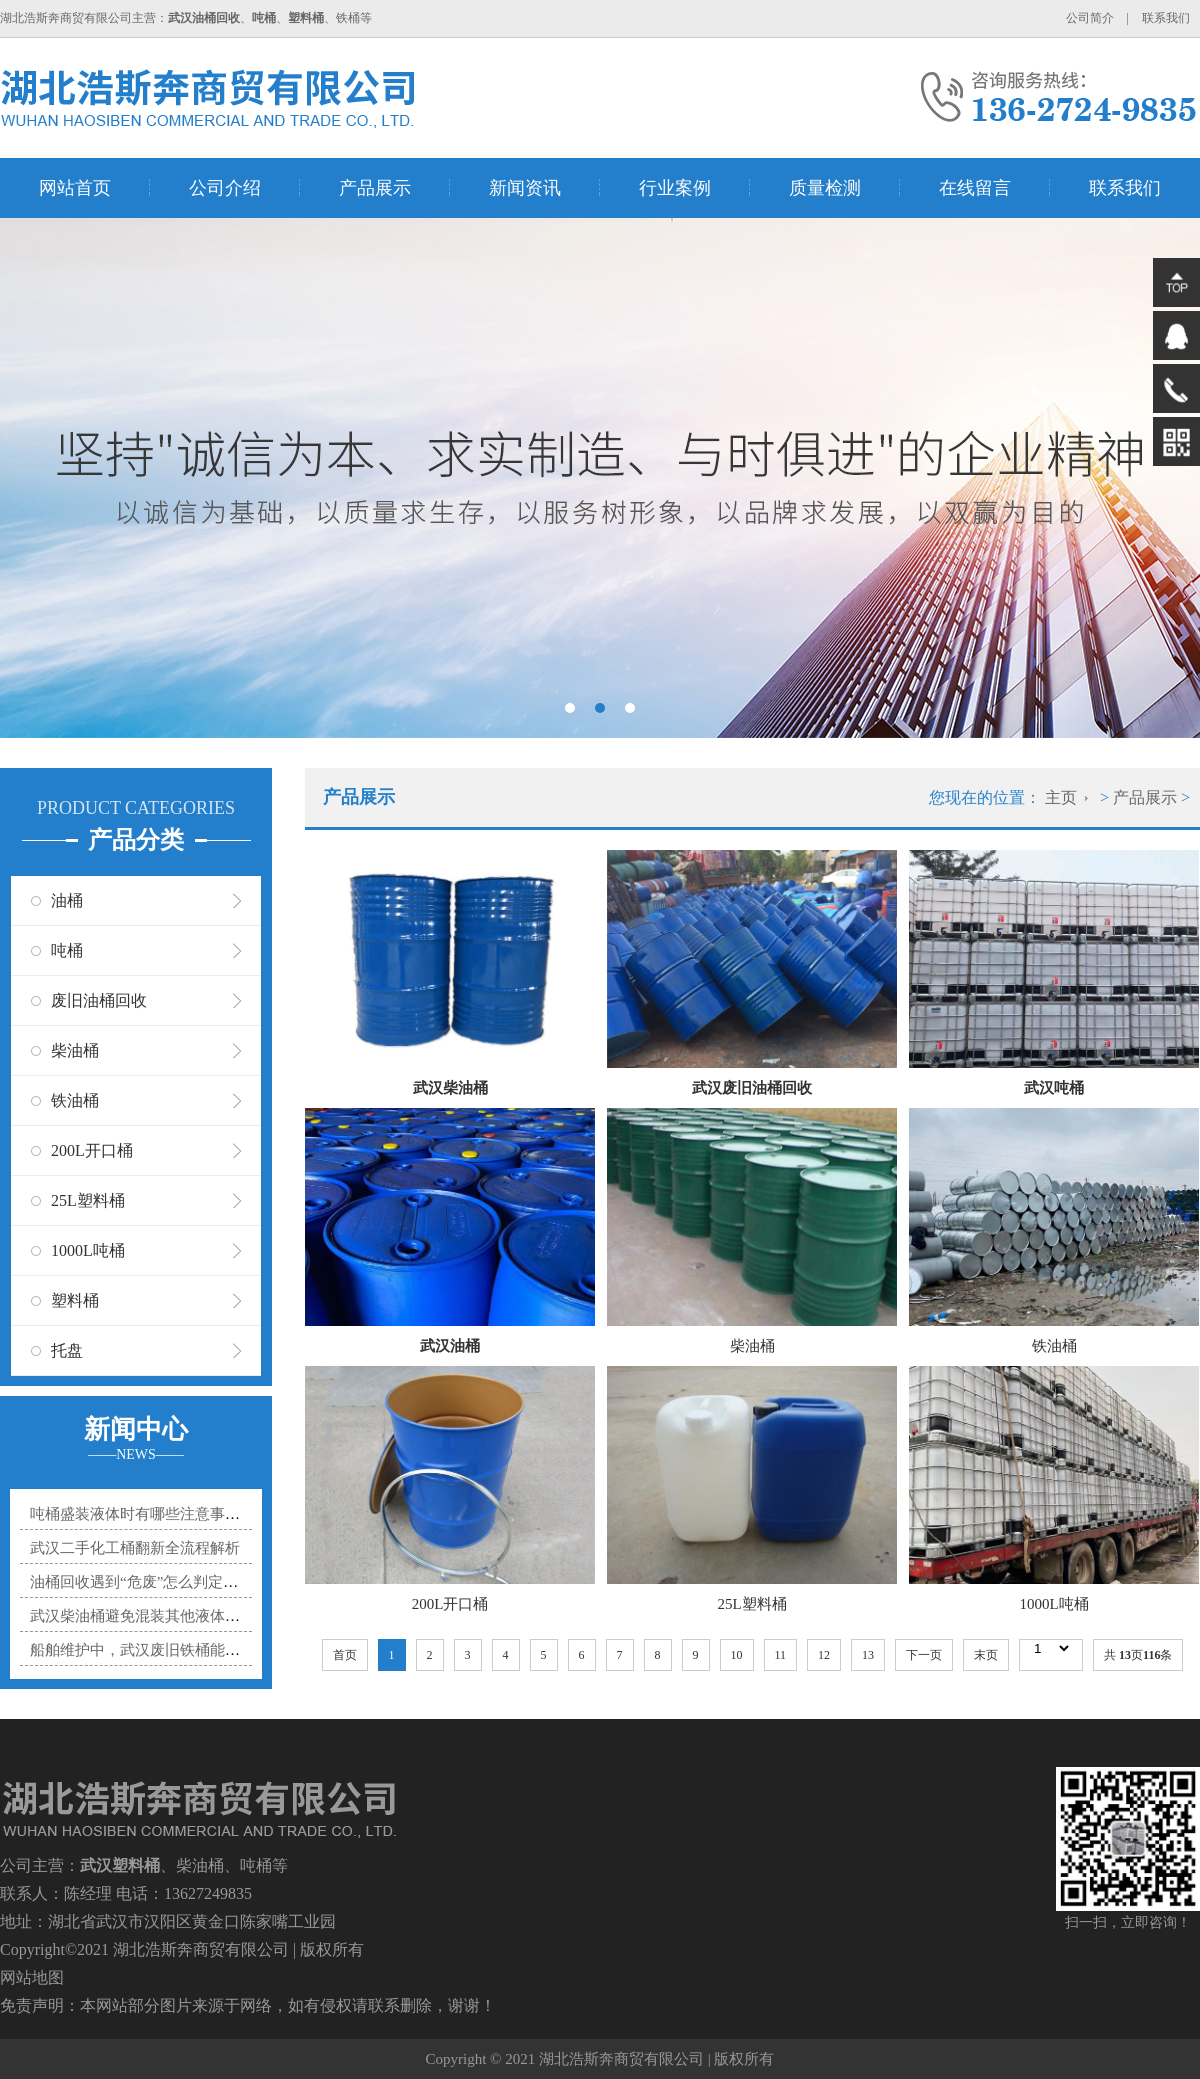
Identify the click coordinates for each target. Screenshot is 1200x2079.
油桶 (67, 900)
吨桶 (67, 950)
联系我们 (1166, 18)
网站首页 (75, 188)
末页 (986, 1655)
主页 (1061, 797)
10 (737, 1655)
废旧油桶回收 (99, 1000)
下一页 (924, 1655)
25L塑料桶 (88, 1200)
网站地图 (32, 1977)
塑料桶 (75, 1300)
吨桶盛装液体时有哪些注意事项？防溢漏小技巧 (187, 1514)
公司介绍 (225, 188)
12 (824, 1655)
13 (868, 1655)
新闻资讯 (525, 188)
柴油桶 (75, 1050)
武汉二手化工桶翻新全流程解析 (135, 1548)
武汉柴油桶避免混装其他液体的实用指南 (165, 1616)
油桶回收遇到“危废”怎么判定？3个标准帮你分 (183, 1582)
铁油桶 (75, 1100)
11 (781, 1655)
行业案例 (675, 188)
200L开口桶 (92, 1150)
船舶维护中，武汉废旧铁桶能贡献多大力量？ (180, 1650)
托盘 (67, 1350)
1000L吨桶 (88, 1250)
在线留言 (975, 188)
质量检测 (825, 188)
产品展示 (375, 188)
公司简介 (1090, 18)
